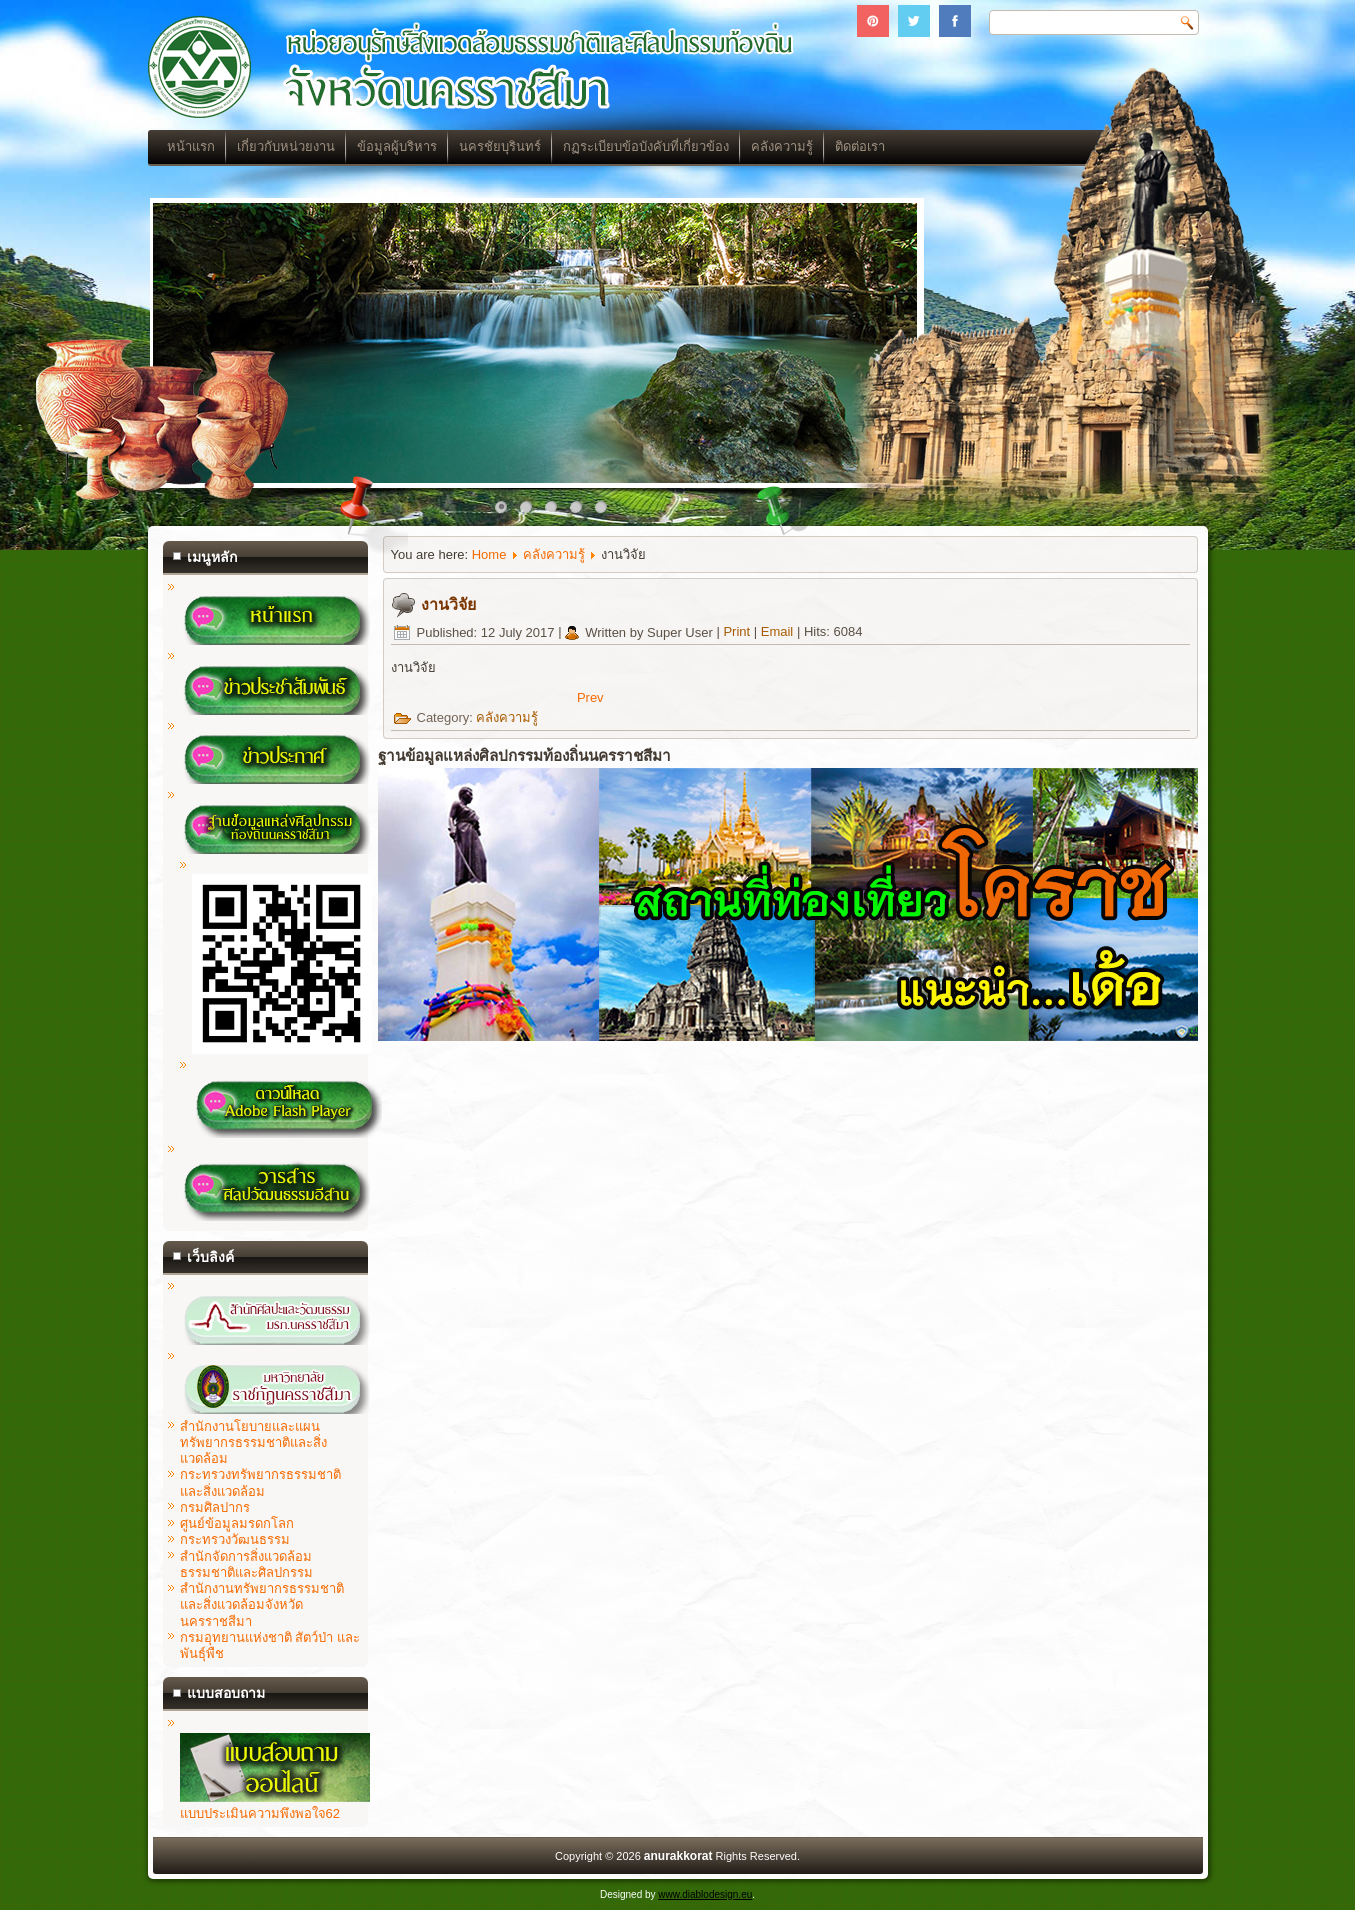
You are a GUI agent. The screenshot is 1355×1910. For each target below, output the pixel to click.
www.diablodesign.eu (705, 1894)
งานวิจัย (448, 604)
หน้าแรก (191, 146)
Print (738, 632)
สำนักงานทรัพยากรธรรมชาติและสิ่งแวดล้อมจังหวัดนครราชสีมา (262, 1605)
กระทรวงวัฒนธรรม (235, 1539)
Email (779, 632)
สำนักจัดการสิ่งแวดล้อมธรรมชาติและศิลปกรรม (246, 1564)
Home (489, 554)
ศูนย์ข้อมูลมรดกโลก (237, 1523)
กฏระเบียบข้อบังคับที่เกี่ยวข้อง (646, 146)
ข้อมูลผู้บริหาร (397, 146)
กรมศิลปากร (215, 1507)
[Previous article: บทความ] (590, 697)
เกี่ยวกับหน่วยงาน (286, 146)
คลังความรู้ (782, 146)
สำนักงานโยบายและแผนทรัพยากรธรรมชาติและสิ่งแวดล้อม (253, 1443)
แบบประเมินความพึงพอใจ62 (275, 1805)
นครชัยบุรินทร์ (500, 146)
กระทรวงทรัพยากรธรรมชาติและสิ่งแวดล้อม (260, 1482)
